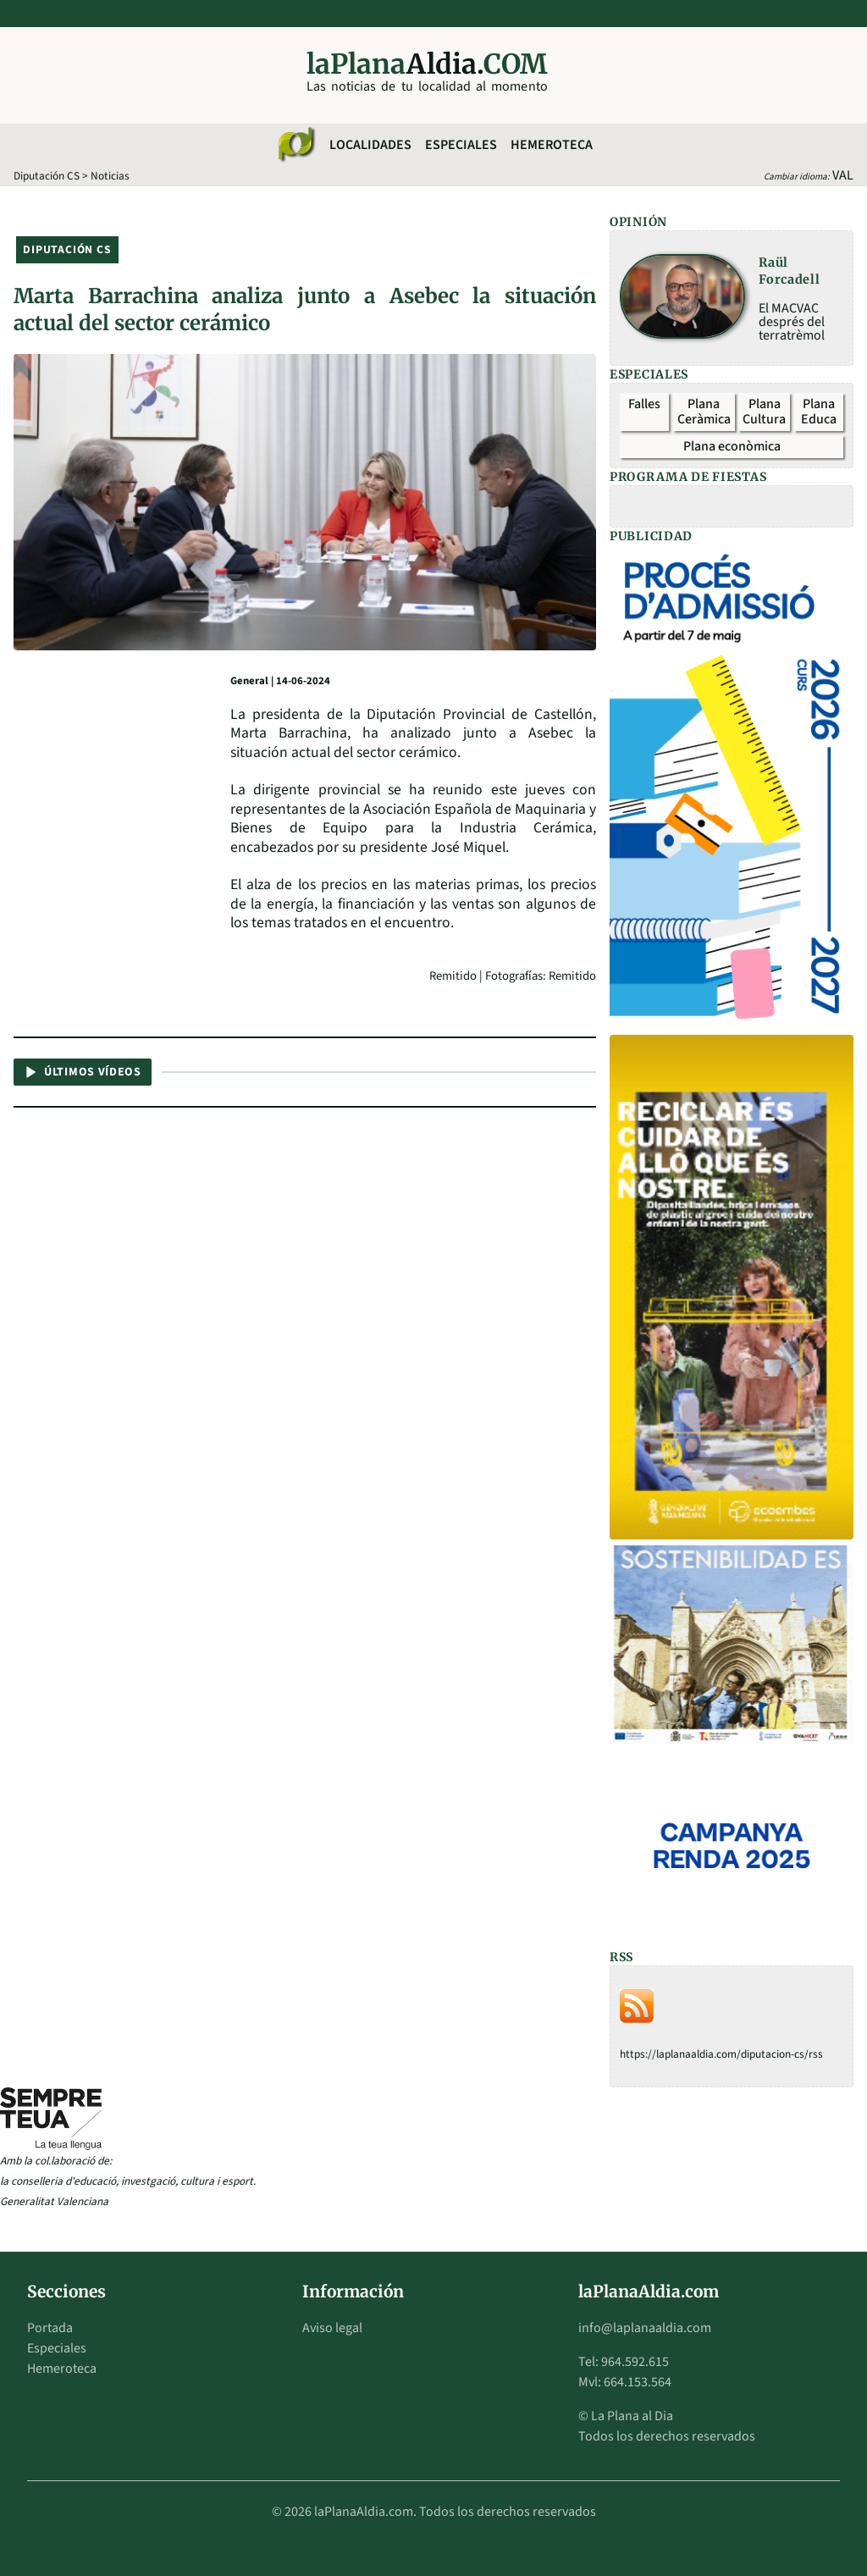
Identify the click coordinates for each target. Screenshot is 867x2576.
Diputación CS (47, 176)
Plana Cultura (764, 411)
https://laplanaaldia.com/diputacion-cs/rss (721, 2054)
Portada (50, 2328)
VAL (842, 175)
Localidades (370, 144)
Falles (644, 404)
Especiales (461, 144)
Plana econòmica (732, 446)
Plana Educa (819, 411)
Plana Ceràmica (704, 411)
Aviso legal (332, 2328)
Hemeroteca (552, 144)
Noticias (110, 176)
